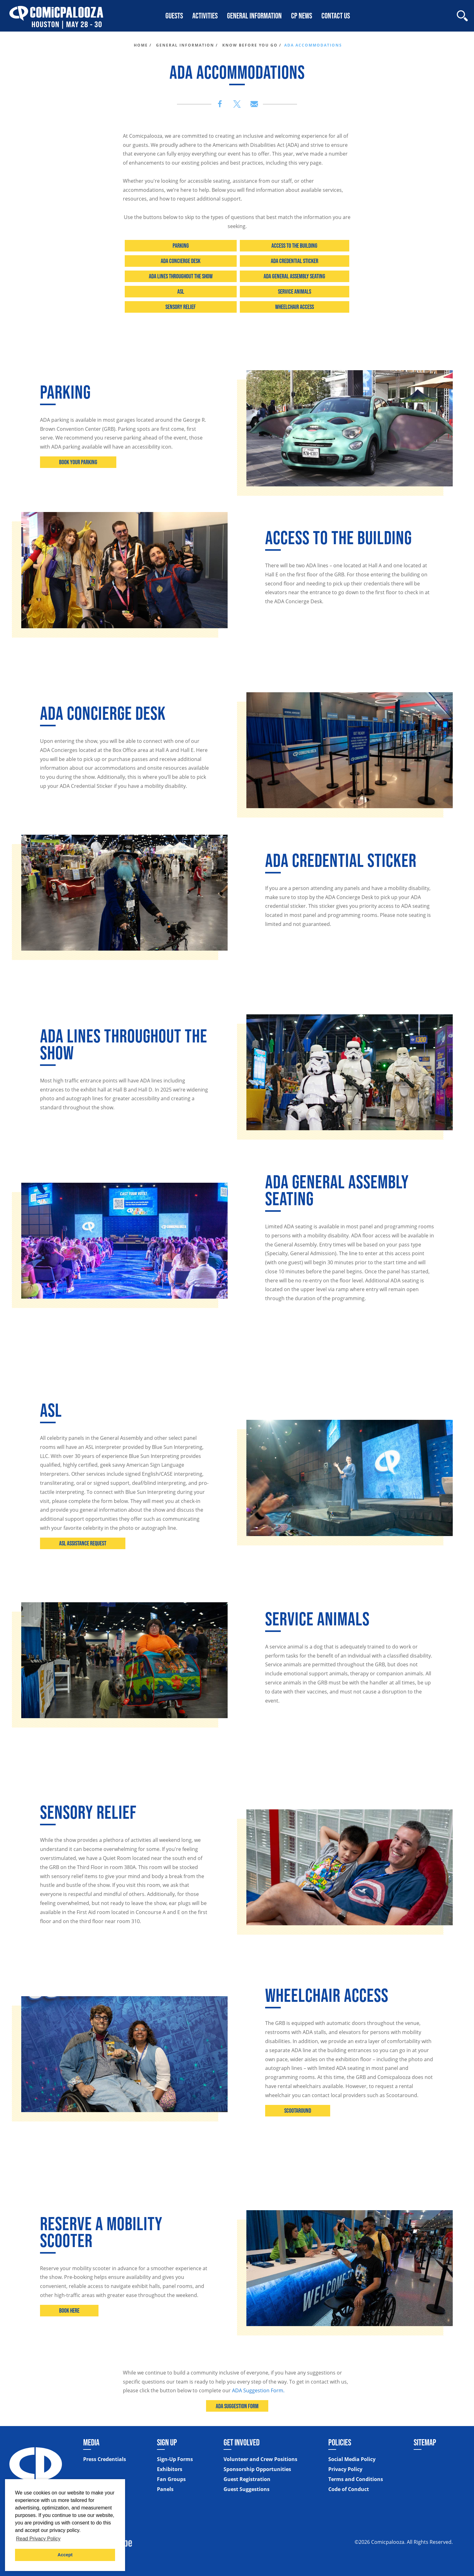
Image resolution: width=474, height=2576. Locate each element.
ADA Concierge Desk (180, 260)
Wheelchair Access (294, 306)
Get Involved (242, 2442)
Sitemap (425, 2442)
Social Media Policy (352, 2459)
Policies (339, 2442)
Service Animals (294, 291)
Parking (181, 245)
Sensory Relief (180, 306)
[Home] (56, 16)
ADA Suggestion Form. (258, 2390)
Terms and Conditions (355, 2479)
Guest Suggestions (247, 2489)
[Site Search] (462, 15)
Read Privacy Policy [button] (38, 2538)
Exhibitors (169, 2469)
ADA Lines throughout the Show (181, 276)
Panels (165, 2489)
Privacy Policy (345, 2469)
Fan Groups (171, 2479)
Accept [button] (65, 2554)
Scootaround (297, 2110)
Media (91, 2442)
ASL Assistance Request (82, 1543)
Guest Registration (247, 2479)
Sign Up (167, 2442)
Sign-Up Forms (175, 2459)
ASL (180, 291)
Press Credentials (104, 2459)
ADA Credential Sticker (294, 260)
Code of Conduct (348, 2489)
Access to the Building (294, 245)
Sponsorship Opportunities (257, 2469)
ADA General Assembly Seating (294, 276)
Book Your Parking (78, 462)
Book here (69, 2310)
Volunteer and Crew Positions (260, 2459)
